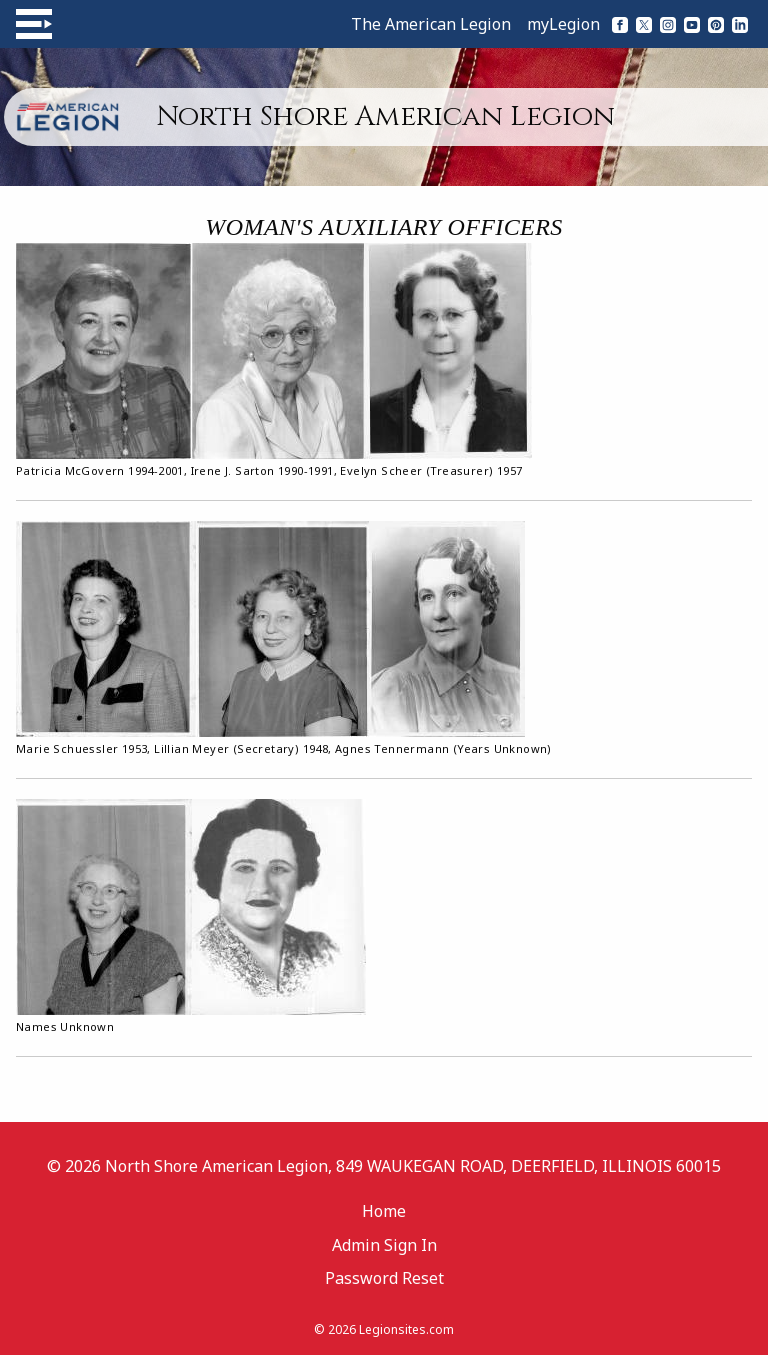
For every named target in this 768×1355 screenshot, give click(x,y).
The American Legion (431, 24)
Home (384, 1211)
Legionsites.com (406, 1329)
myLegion (563, 24)
